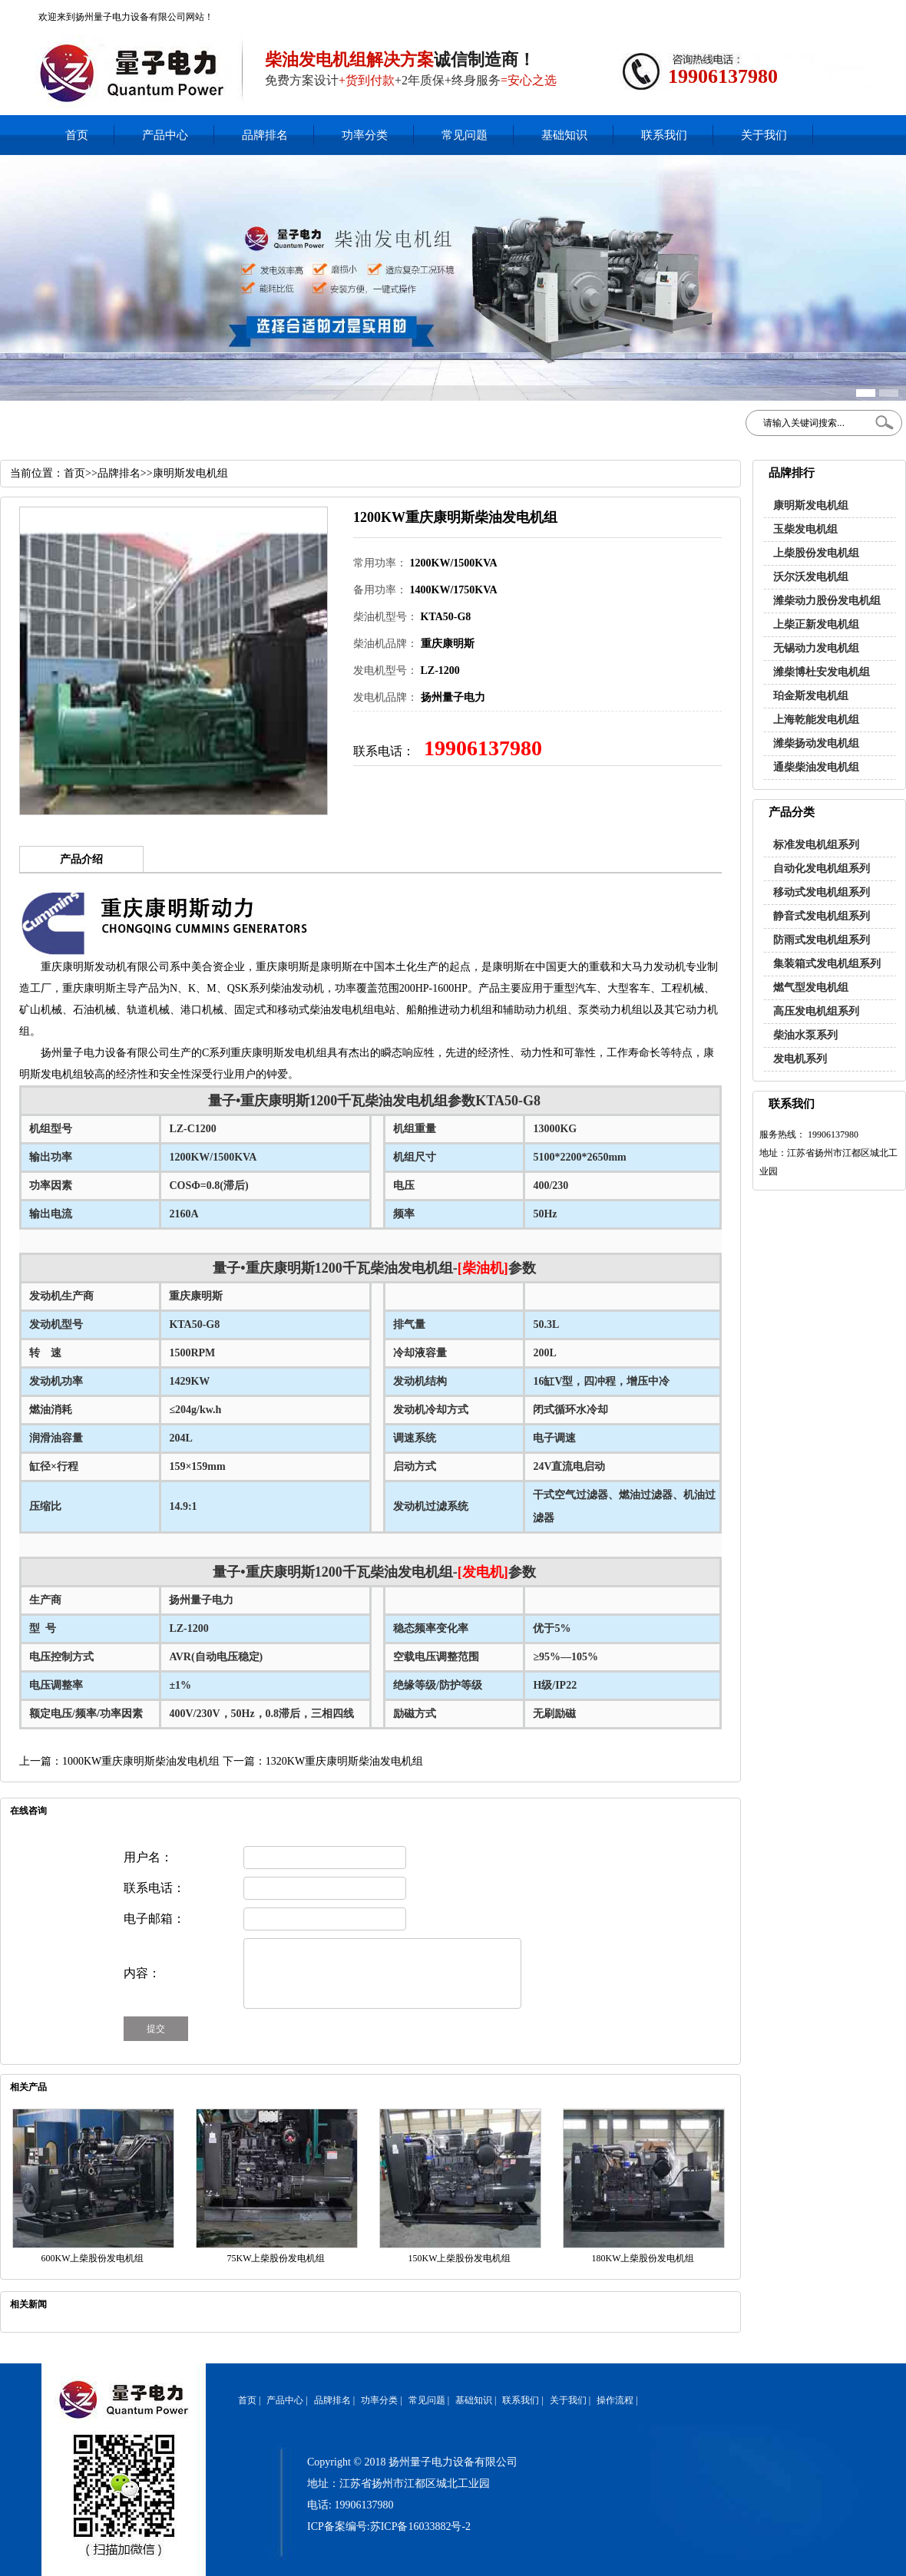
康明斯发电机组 (810, 505)
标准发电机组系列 (816, 844)
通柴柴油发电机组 (816, 767)
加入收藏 (803, 11)
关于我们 (764, 135)
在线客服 (763, 11)
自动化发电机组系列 (821, 868)
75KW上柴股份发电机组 (276, 2258)
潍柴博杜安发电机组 (821, 672)
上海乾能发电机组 (816, 719)
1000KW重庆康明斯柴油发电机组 (141, 1761)
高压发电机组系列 (816, 1011)
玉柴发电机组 (805, 529)
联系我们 (664, 135)
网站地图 (845, 11)
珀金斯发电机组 (810, 696)
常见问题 (464, 135)
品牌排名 (265, 135)
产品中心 (165, 135)
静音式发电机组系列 (821, 916)
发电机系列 (800, 1059)
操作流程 (615, 2400)
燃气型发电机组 (810, 987)
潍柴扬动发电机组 (816, 743)
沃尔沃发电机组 (810, 577)
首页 (76, 135)
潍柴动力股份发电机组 (827, 600)
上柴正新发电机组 (816, 624)
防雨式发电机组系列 (821, 940)
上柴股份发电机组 (816, 553)
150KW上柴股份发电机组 (459, 2258)
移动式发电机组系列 (821, 892)
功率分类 (365, 135)
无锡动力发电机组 (816, 648)
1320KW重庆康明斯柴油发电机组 (344, 1761)
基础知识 (564, 135)
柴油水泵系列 (805, 1035)
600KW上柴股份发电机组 (92, 2258)
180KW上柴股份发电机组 (643, 2258)
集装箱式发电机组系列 (827, 963)
